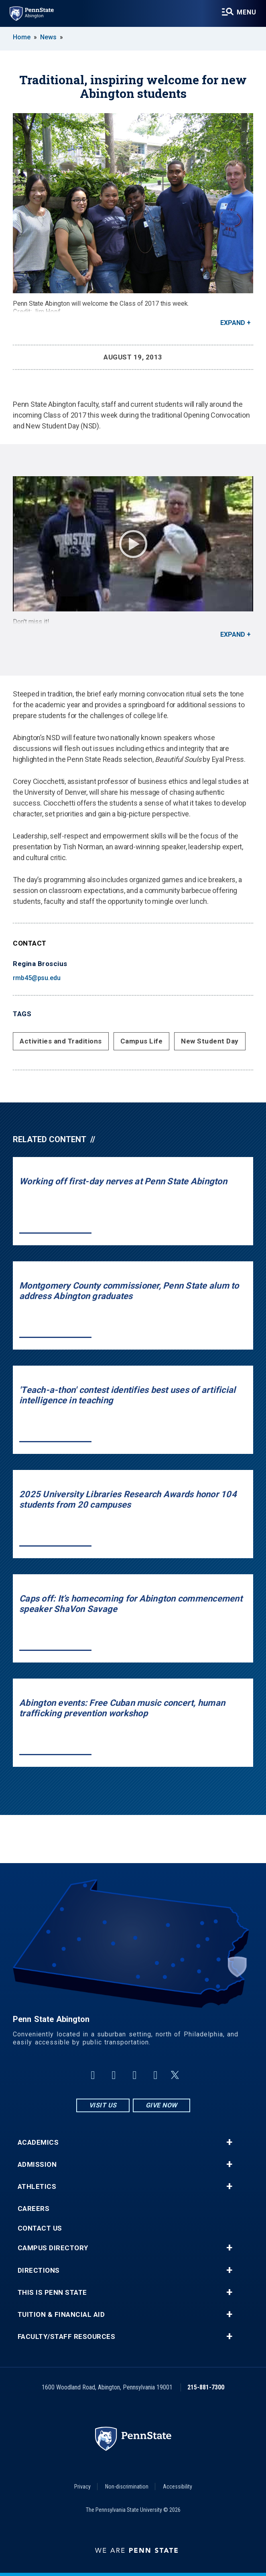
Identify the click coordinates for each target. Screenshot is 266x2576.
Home (21, 37)
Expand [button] (232, 323)
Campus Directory (53, 2248)
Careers (34, 2209)
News (48, 37)
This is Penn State (52, 2292)
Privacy (82, 2486)
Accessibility (177, 2486)
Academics (38, 2142)
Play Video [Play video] (133, 544)
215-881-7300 (205, 2387)
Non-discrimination (126, 2486)
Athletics (37, 2186)
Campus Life (141, 1041)
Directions (39, 2270)
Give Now (161, 2105)
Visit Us (103, 2105)
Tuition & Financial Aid (61, 2314)
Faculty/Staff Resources (67, 2337)
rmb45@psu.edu (37, 978)
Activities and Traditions (61, 1041)
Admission (37, 2164)
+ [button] (229, 2142)
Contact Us (40, 2228)
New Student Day (210, 1041)
